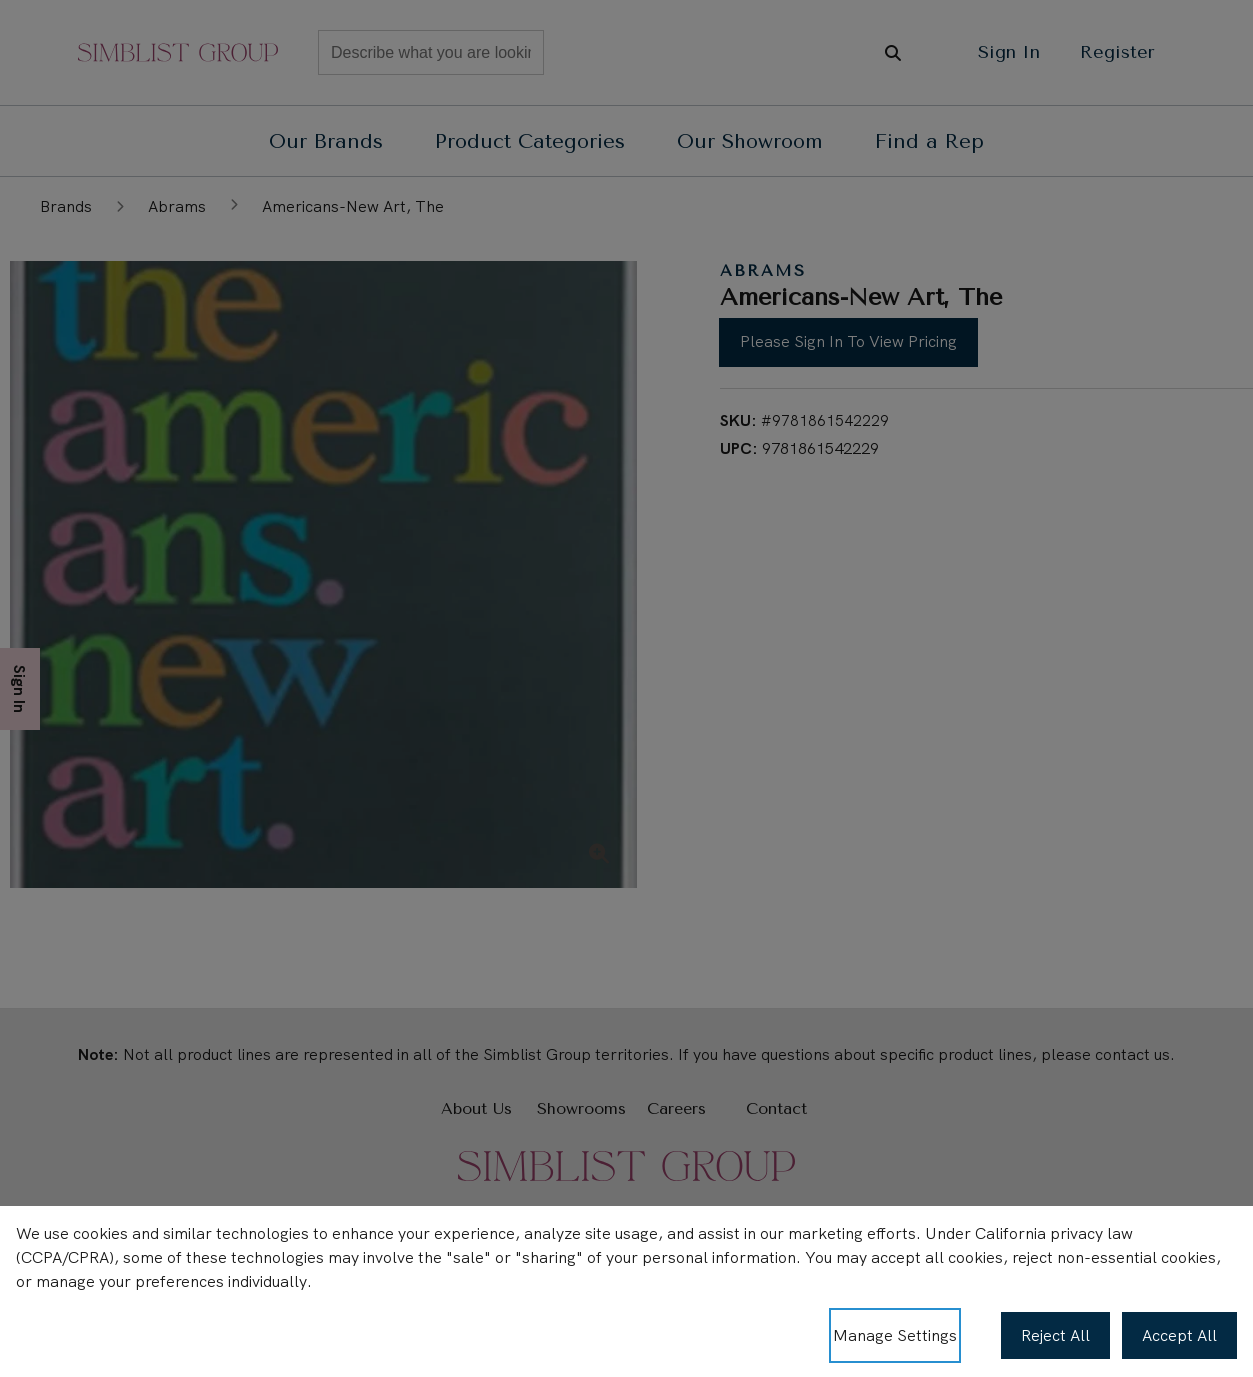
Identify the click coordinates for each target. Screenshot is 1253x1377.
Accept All (1179, 1335)
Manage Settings (895, 1335)
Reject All (1055, 1335)
